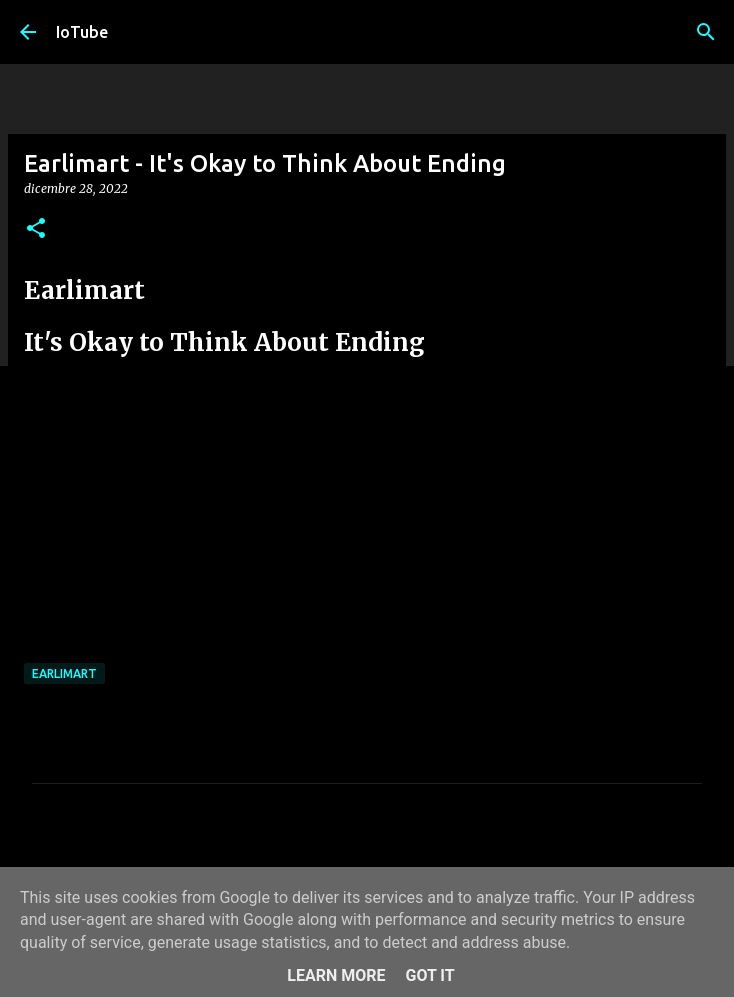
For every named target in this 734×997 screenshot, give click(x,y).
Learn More (336, 975)
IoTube (82, 32)
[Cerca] (706, 32)
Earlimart (64, 673)
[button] (36, 229)
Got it (429, 975)
